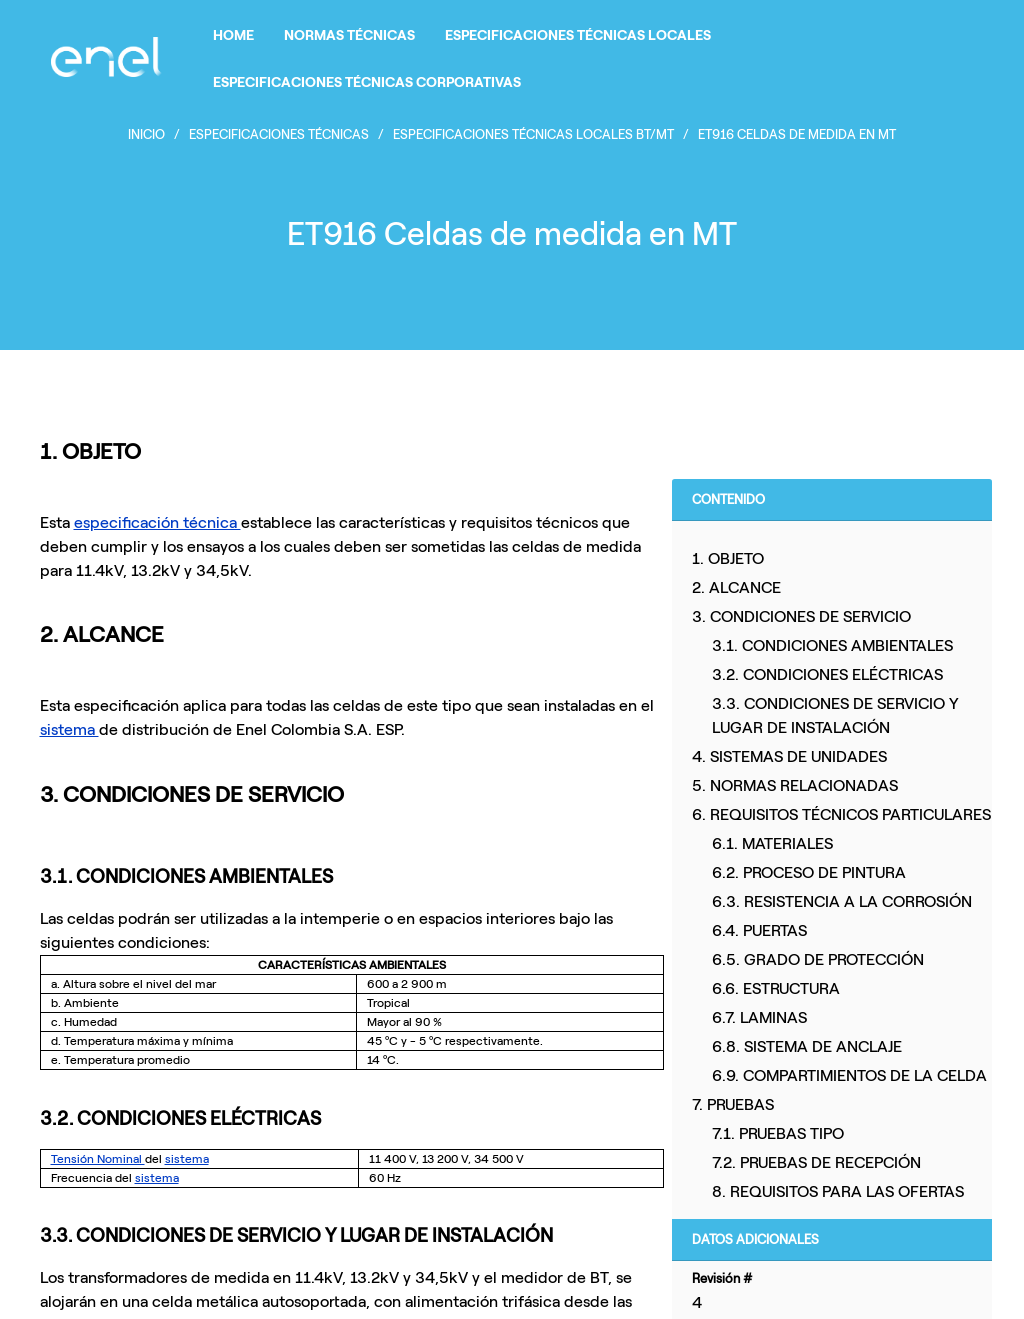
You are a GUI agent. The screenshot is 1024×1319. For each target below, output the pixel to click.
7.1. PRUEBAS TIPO (778, 1133)
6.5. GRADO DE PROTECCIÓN (818, 959)
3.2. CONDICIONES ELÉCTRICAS (827, 674)
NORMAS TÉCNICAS (349, 35)
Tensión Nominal (98, 1159)
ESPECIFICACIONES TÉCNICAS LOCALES (578, 35)
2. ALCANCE (736, 587)
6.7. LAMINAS (759, 1017)
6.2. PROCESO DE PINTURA (809, 872)
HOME (233, 35)
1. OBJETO (728, 558)
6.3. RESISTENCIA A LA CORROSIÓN (842, 901)
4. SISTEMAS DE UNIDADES (789, 756)
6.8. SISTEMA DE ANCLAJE (807, 1046)
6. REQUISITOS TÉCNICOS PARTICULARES (841, 814)
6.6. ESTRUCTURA (776, 988)
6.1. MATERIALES (772, 843)
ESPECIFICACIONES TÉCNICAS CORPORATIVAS (367, 82)
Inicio (146, 134)
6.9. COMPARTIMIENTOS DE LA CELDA (849, 1075)
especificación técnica (157, 522)
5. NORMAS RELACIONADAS (795, 785)
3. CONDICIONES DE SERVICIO (801, 616)
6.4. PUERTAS (759, 930)
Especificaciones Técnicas (279, 134)
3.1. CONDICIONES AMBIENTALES (832, 645)
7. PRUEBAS (733, 1104)
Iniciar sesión (935, 57)
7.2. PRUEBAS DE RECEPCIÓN (816, 1162)
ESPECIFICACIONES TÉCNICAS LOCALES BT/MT (533, 134)
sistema (69, 729)
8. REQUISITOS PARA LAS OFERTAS (838, 1191)
